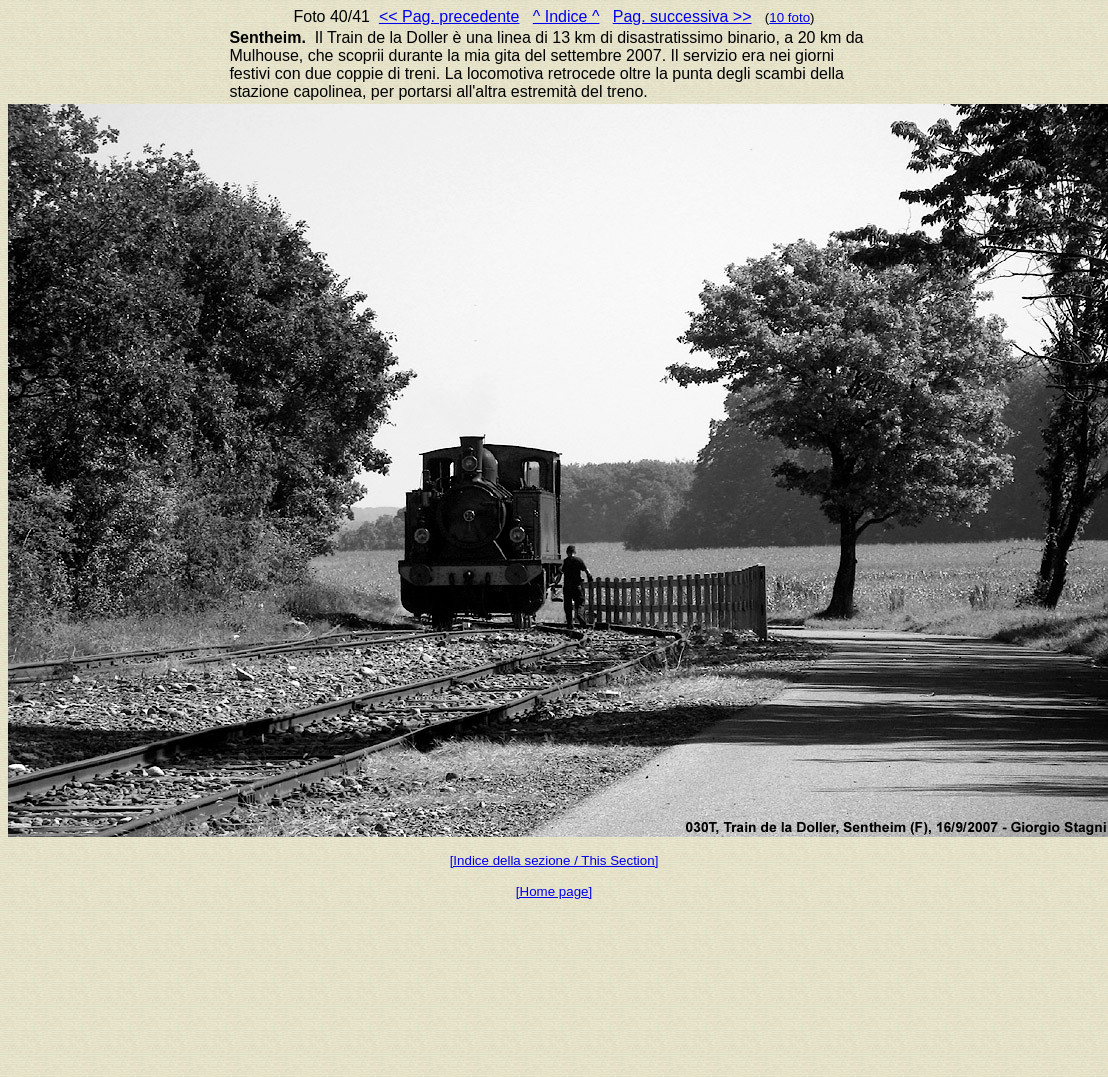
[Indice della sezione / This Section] (554, 860)
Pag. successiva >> (682, 16)
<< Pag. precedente (449, 16)
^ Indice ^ (566, 16)
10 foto (789, 17)
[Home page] (554, 891)
